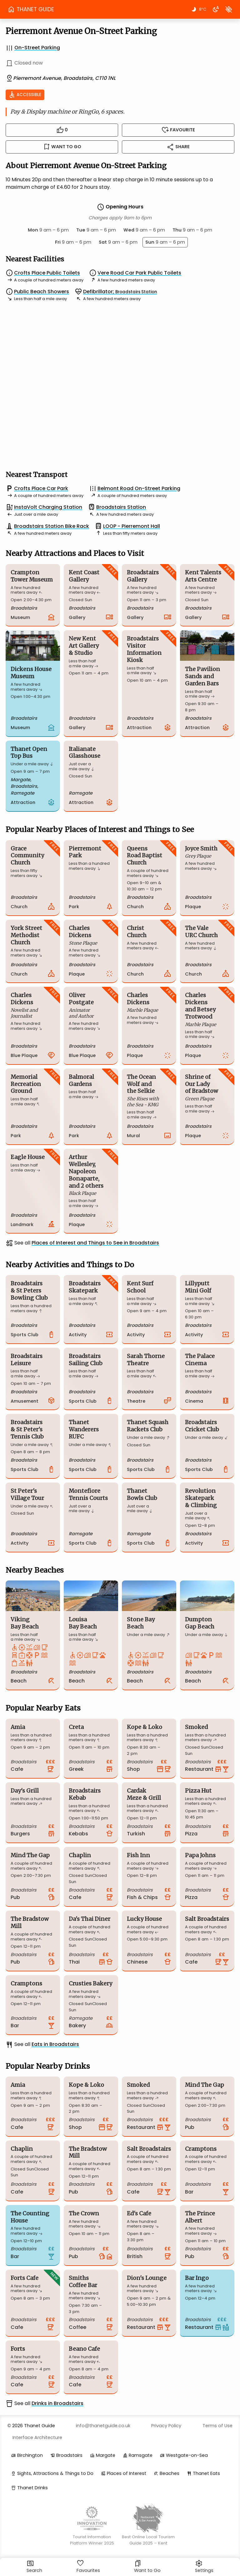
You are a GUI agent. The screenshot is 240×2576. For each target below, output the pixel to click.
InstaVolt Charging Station (48, 507)
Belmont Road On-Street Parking (139, 488)
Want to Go (147, 2567)
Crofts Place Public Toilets (47, 272)
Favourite (178, 130)
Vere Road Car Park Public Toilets (139, 272)
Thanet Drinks (32, 2488)
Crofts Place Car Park (41, 488)
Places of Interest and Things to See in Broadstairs (95, 1242)
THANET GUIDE (31, 9)
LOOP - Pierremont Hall (131, 526)
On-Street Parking (37, 47)
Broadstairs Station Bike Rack (51, 526)
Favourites (88, 2567)
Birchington (30, 2455)
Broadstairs (69, 2455)
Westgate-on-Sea (187, 2455)
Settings (204, 2567)
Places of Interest (126, 2473)
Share (178, 147)
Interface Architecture (37, 2437)
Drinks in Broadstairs (57, 2403)
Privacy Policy (166, 2426)
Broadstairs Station (121, 507)
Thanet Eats (206, 2473)
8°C (198, 9)
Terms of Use (217, 2426)
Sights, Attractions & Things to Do (55, 2473)
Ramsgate (140, 2455)
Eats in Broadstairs (55, 2044)
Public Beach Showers (41, 291)
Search (34, 2567)
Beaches (169, 2473)
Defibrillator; (120, 291)
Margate (105, 2455)
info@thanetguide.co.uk (103, 2426)
